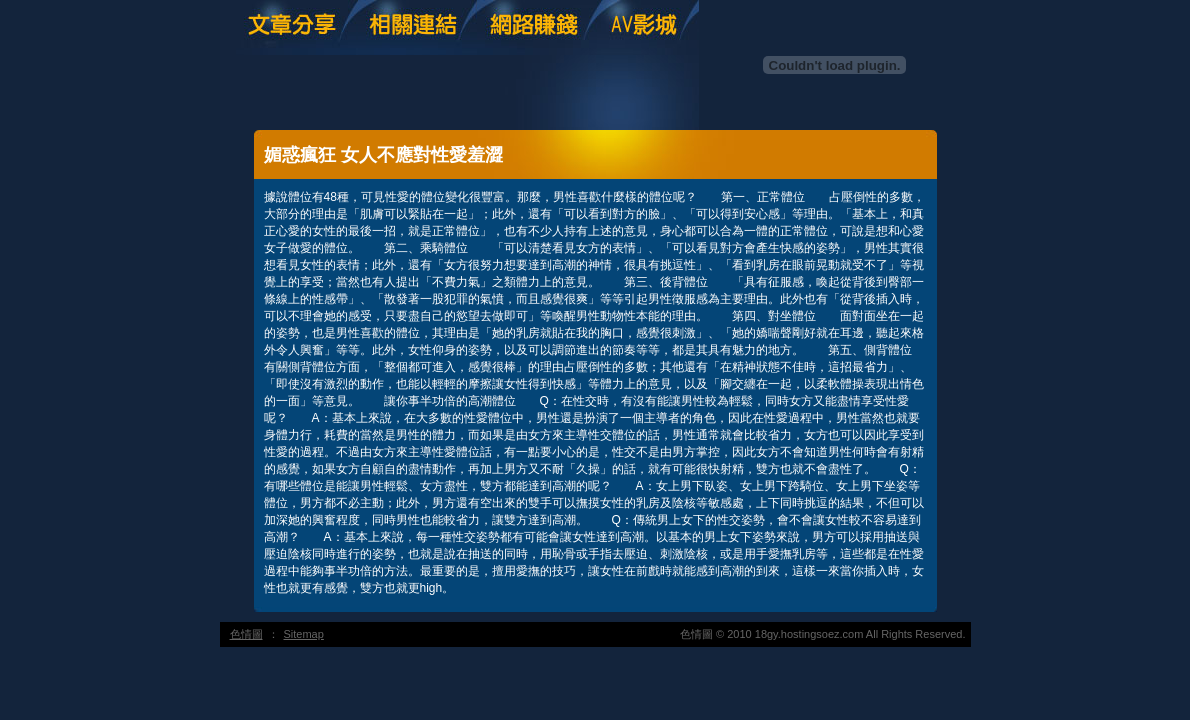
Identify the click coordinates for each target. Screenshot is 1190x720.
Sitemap (304, 634)
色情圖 (246, 634)
